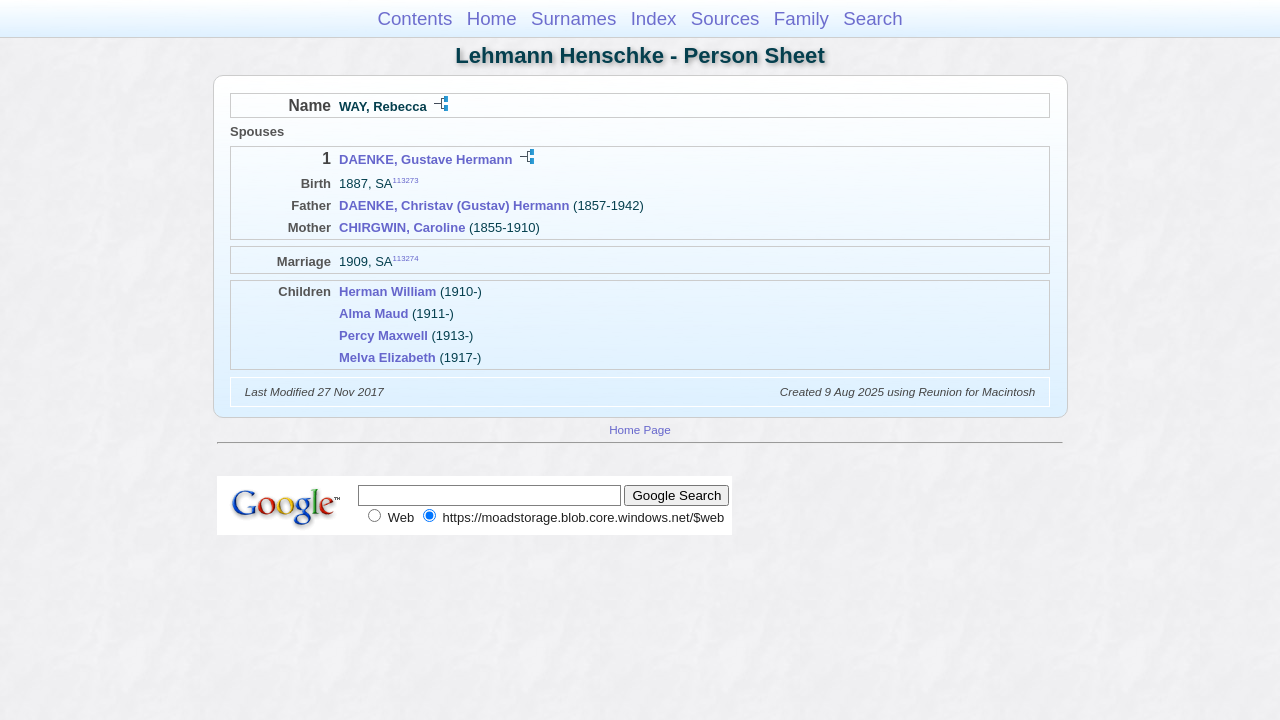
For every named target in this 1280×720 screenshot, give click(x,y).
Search (872, 18)
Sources (725, 18)
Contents (414, 18)
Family (801, 18)
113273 (406, 180)
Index (654, 18)
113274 (406, 257)
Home (492, 18)
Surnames (573, 18)
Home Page (640, 429)
